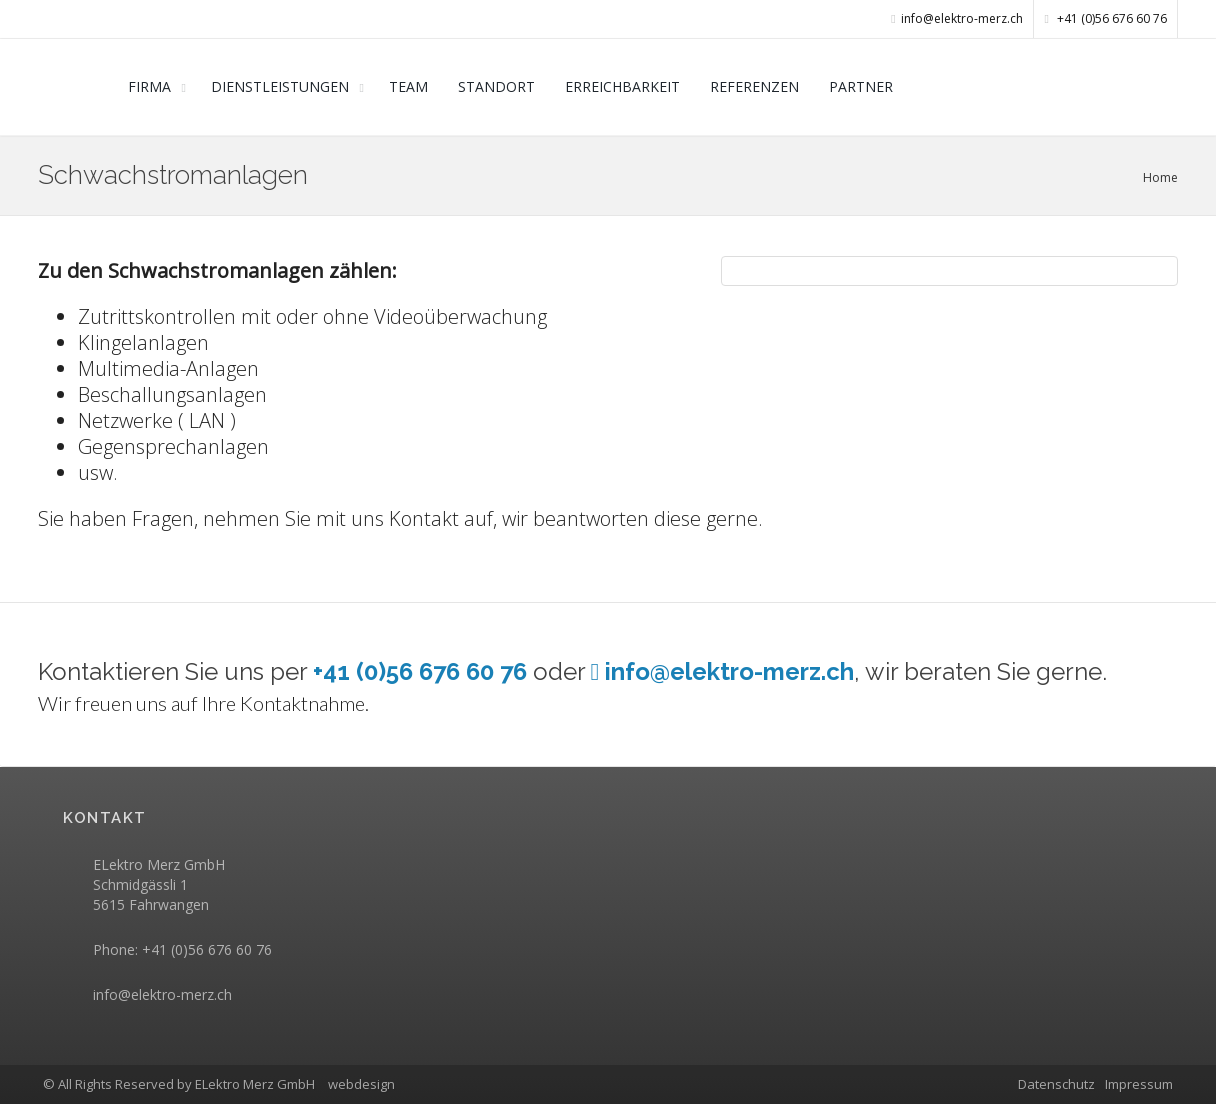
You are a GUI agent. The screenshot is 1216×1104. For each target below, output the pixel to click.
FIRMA (149, 86)
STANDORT (496, 86)
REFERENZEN (754, 86)
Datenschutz (1056, 1084)
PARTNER (861, 86)
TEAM (408, 86)
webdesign (361, 1084)
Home (1160, 177)
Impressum (1139, 1084)
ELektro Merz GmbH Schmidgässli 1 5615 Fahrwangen (159, 884)
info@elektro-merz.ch (162, 994)
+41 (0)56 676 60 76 (1106, 18)
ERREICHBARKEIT (622, 86)
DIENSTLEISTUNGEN (280, 86)
